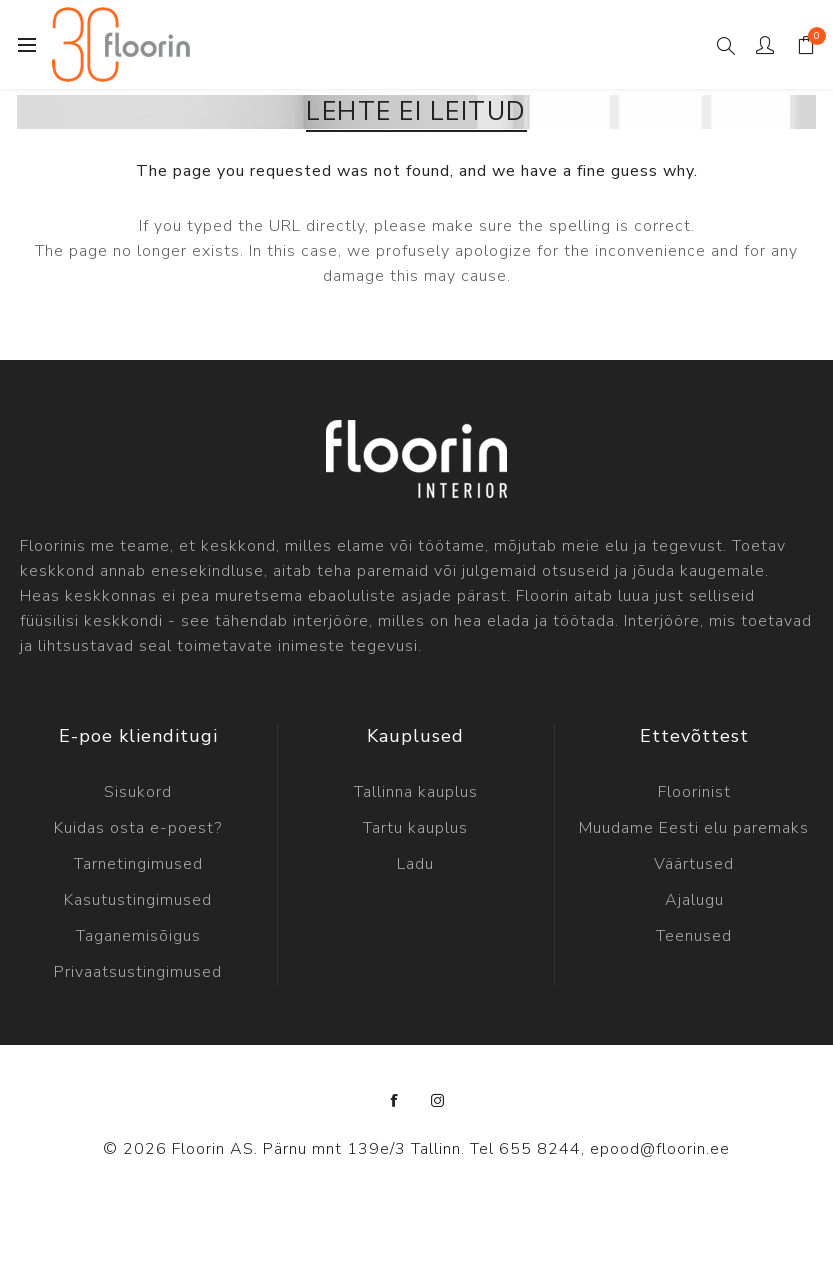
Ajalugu (694, 900)
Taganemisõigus (138, 936)
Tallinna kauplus (416, 792)
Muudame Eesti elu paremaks (694, 828)
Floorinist (694, 792)
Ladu (415, 864)
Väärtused (694, 864)
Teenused (694, 936)
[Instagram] (438, 1101)
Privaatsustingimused (138, 972)
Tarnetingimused (138, 864)
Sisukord (138, 792)
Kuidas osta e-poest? (138, 828)
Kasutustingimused (138, 900)
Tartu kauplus (415, 828)
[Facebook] (395, 1101)
